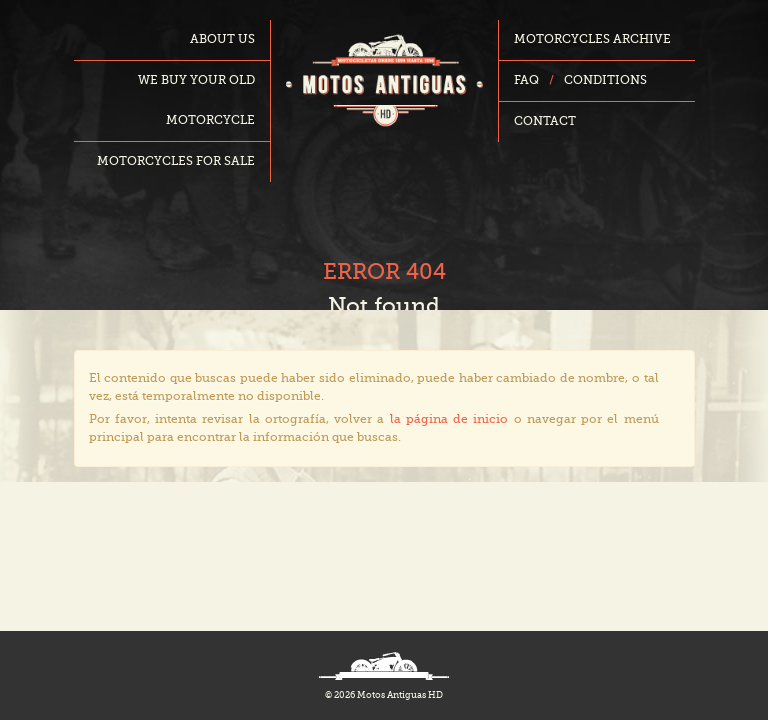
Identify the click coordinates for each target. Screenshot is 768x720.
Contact (545, 122)
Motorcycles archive (592, 40)
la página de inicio (449, 420)
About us (222, 40)
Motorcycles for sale (176, 162)
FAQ (526, 81)
